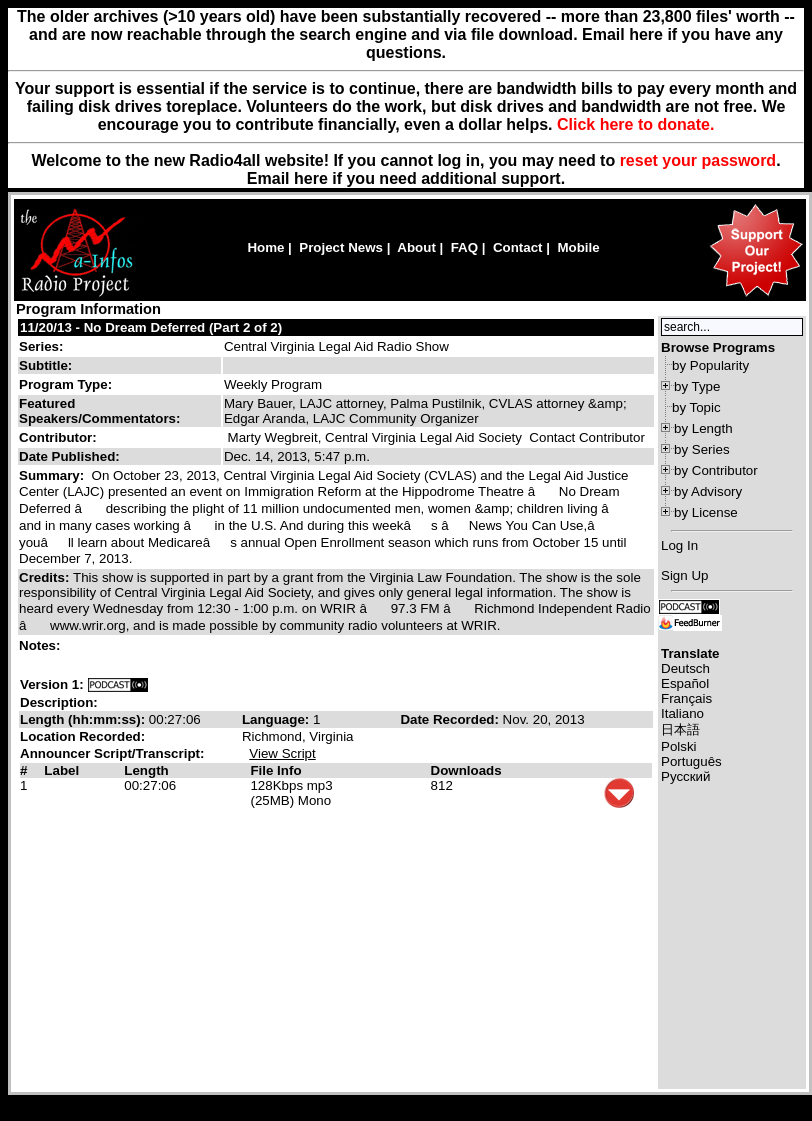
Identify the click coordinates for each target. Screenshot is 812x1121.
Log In (679, 545)
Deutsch (685, 668)
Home (265, 247)
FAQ (464, 247)
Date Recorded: (451, 719)
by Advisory (708, 491)
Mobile (578, 247)
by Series (702, 449)
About (416, 247)
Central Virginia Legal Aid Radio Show (336, 346)
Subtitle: (45, 365)
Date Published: (69, 456)
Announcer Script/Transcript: (112, 753)
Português (691, 761)
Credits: (46, 577)
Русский (685, 776)
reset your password (698, 160)
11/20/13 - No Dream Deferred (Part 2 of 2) (151, 327)
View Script (282, 753)
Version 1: (52, 684)
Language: (277, 719)
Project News (341, 247)
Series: (41, 346)
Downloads (466, 770)
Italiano (682, 713)
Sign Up (684, 575)
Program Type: (65, 384)
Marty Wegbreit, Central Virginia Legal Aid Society (375, 437)
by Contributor (716, 470)
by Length (703, 428)
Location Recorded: (82, 736)
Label (61, 770)
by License (706, 512)
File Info (275, 770)
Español (685, 683)
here (311, 178)
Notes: (41, 645)
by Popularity (710, 365)
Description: (59, 702)
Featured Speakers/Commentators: (99, 411)
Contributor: (58, 437)
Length (146, 770)
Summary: (53, 475)
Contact (518, 247)
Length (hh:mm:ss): (84, 719)
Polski (679, 746)
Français (686, 698)
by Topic (696, 407)
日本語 (680, 729)
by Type (697, 386)
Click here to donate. (635, 124)
